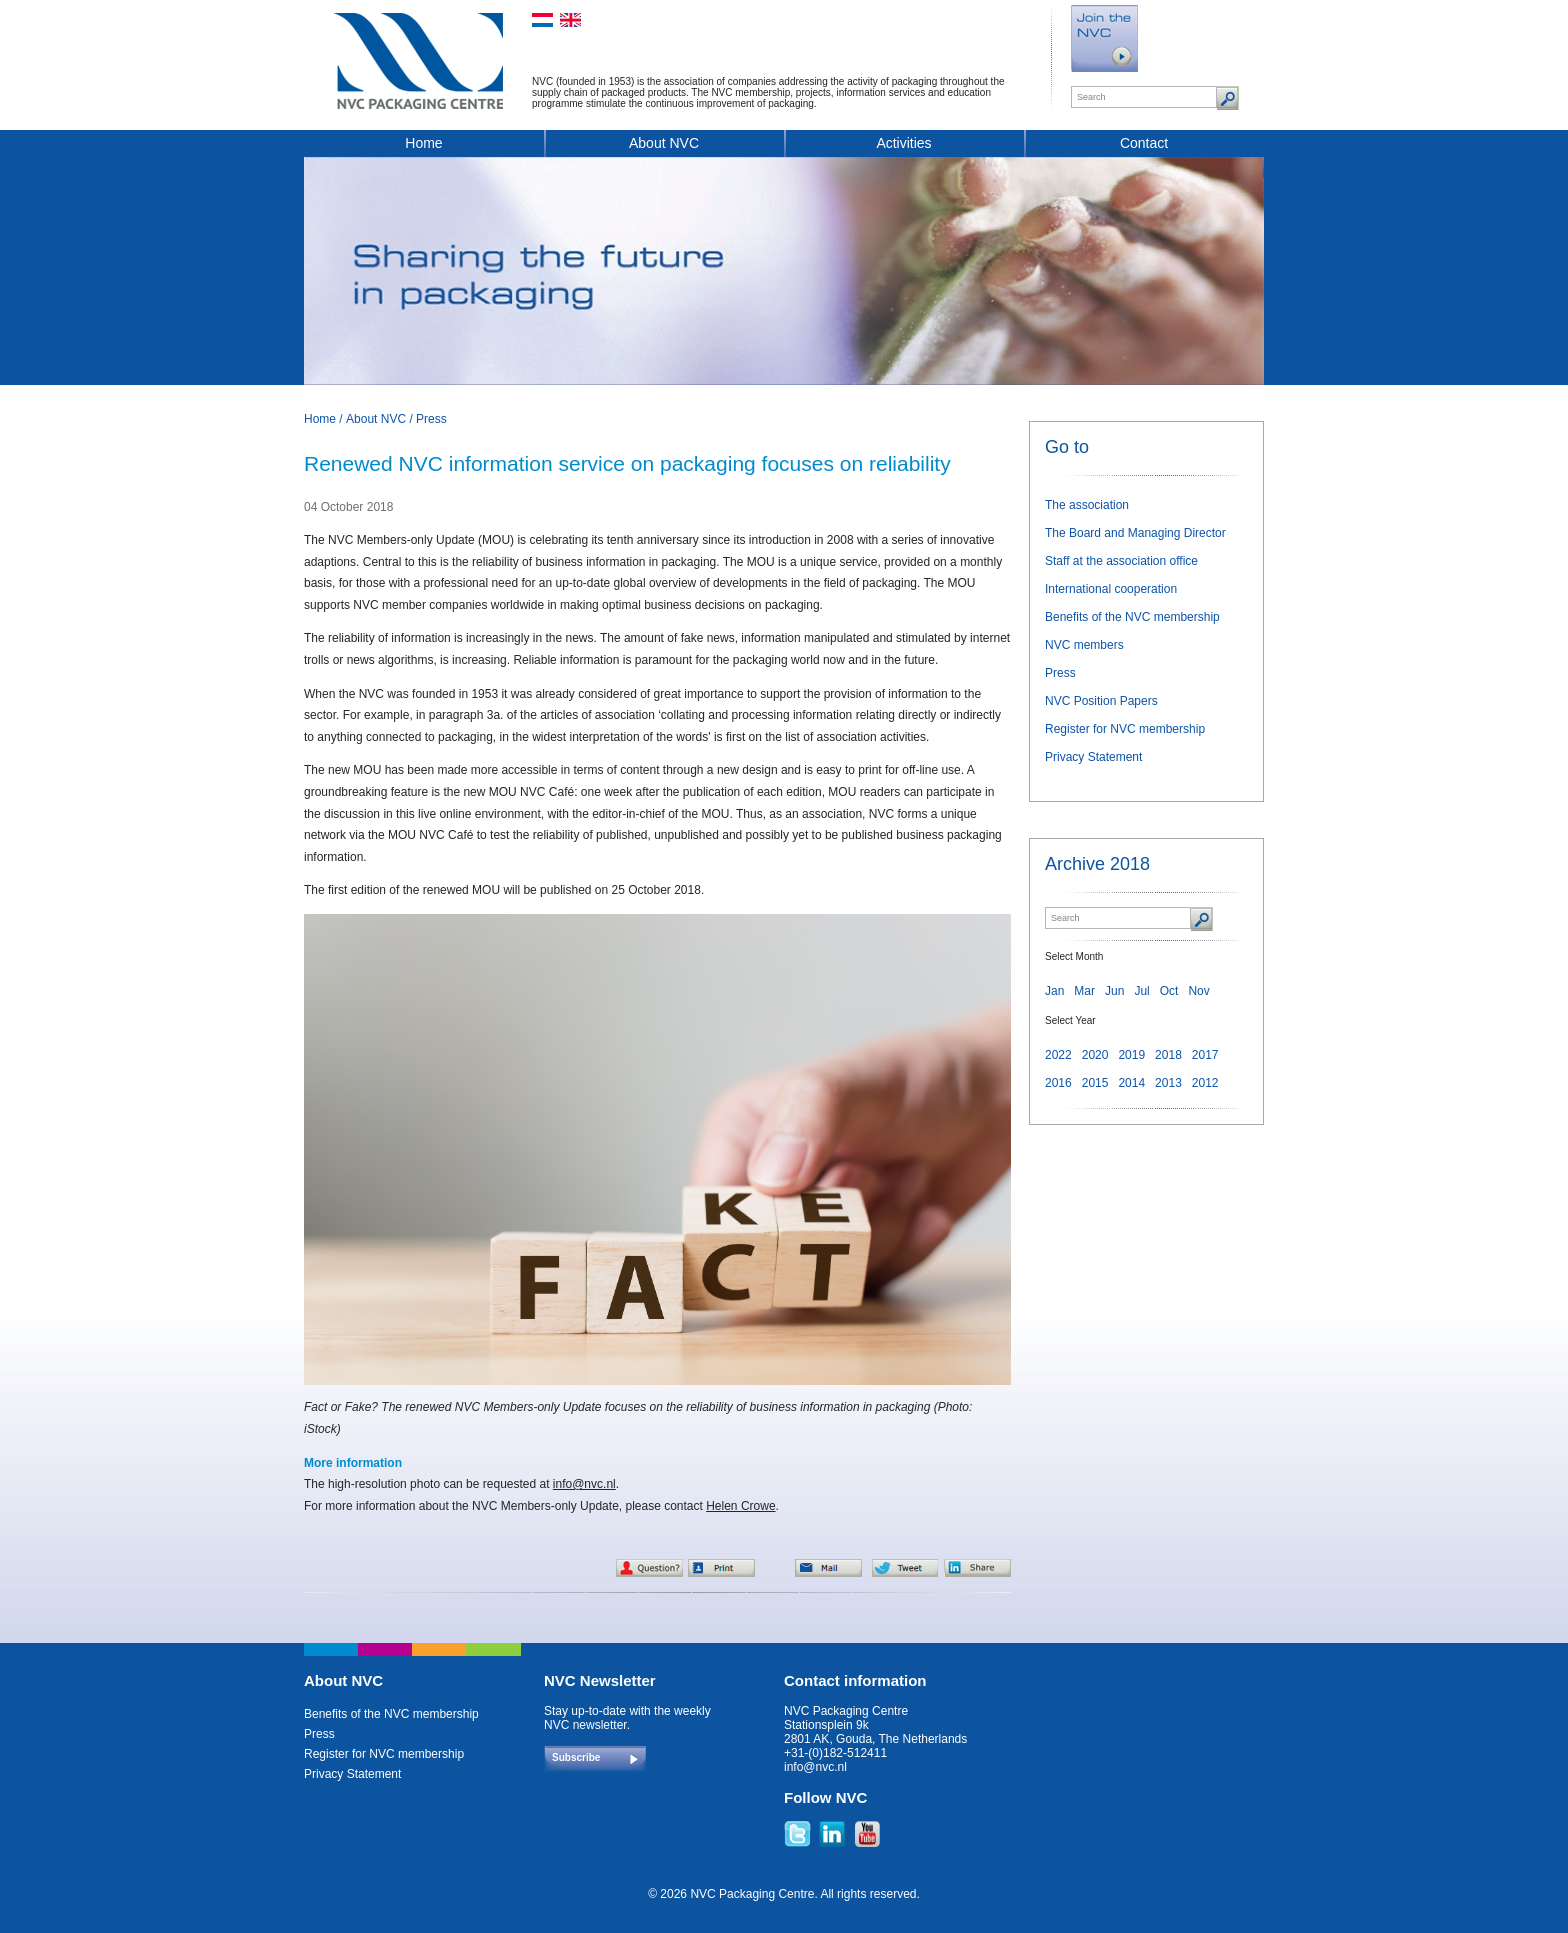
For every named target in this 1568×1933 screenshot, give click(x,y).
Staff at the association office (1121, 561)
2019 (1131, 1055)
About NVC (664, 143)
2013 (1168, 1083)
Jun (1114, 991)
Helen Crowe (740, 1506)
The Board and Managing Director (1135, 533)
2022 (1058, 1055)
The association (1087, 505)
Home (423, 143)
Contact (1144, 143)
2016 (1058, 1083)
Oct (1169, 991)
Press (431, 419)
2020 (1095, 1055)
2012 (1205, 1083)
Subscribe (576, 1757)
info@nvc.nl (584, 1484)
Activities (903, 143)
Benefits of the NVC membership (1132, 617)
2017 (1205, 1055)
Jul (1141, 991)
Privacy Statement (1093, 757)
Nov (1198, 991)
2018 (1168, 1055)
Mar (1084, 991)
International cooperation (1111, 589)
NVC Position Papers (1101, 701)
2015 (1095, 1083)
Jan (1054, 991)
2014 (1131, 1083)
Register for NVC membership (1125, 729)
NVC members (1084, 645)
